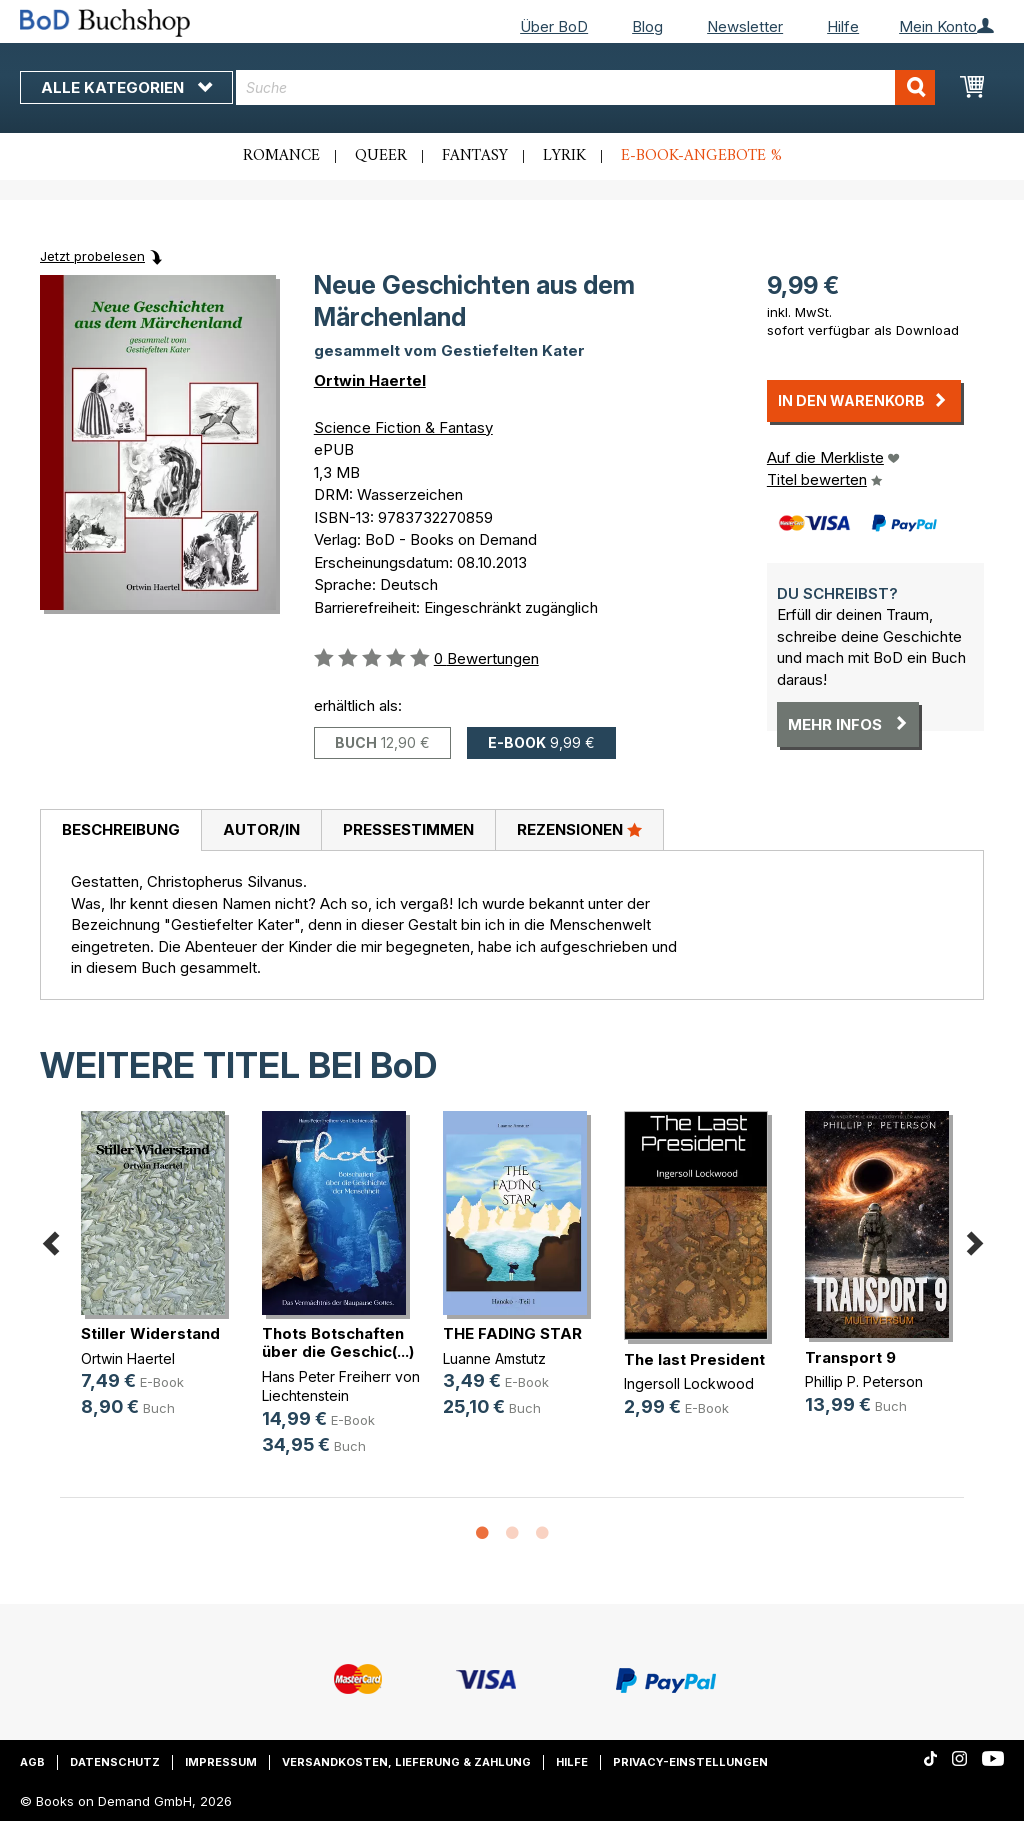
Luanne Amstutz (494, 1358)
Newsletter (745, 26)
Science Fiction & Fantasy (403, 427)
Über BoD (554, 26)
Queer (381, 156)
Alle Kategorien (126, 87)
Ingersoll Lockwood (689, 1383)
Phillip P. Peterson (864, 1381)
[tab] (120, 831)
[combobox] (585, 87)
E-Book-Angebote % (701, 156)
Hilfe (843, 26)
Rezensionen (579, 829)
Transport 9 (850, 1357)
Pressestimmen (408, 829)
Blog (647, 26)
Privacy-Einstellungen (690, 1762)
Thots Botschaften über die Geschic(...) (338, 1342)
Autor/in (261, 829)
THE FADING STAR (512, 1333)
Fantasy (475, 156)
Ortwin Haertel (370, 380)
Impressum (221, 1762)
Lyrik (564, 156)
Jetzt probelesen (92, 256)
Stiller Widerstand (150, 1333)
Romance (281, 156)
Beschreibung (121, 829)
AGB (32, 1762)
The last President (694, 1359)
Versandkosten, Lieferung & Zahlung (406, 1762)
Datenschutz (115, 1762)
